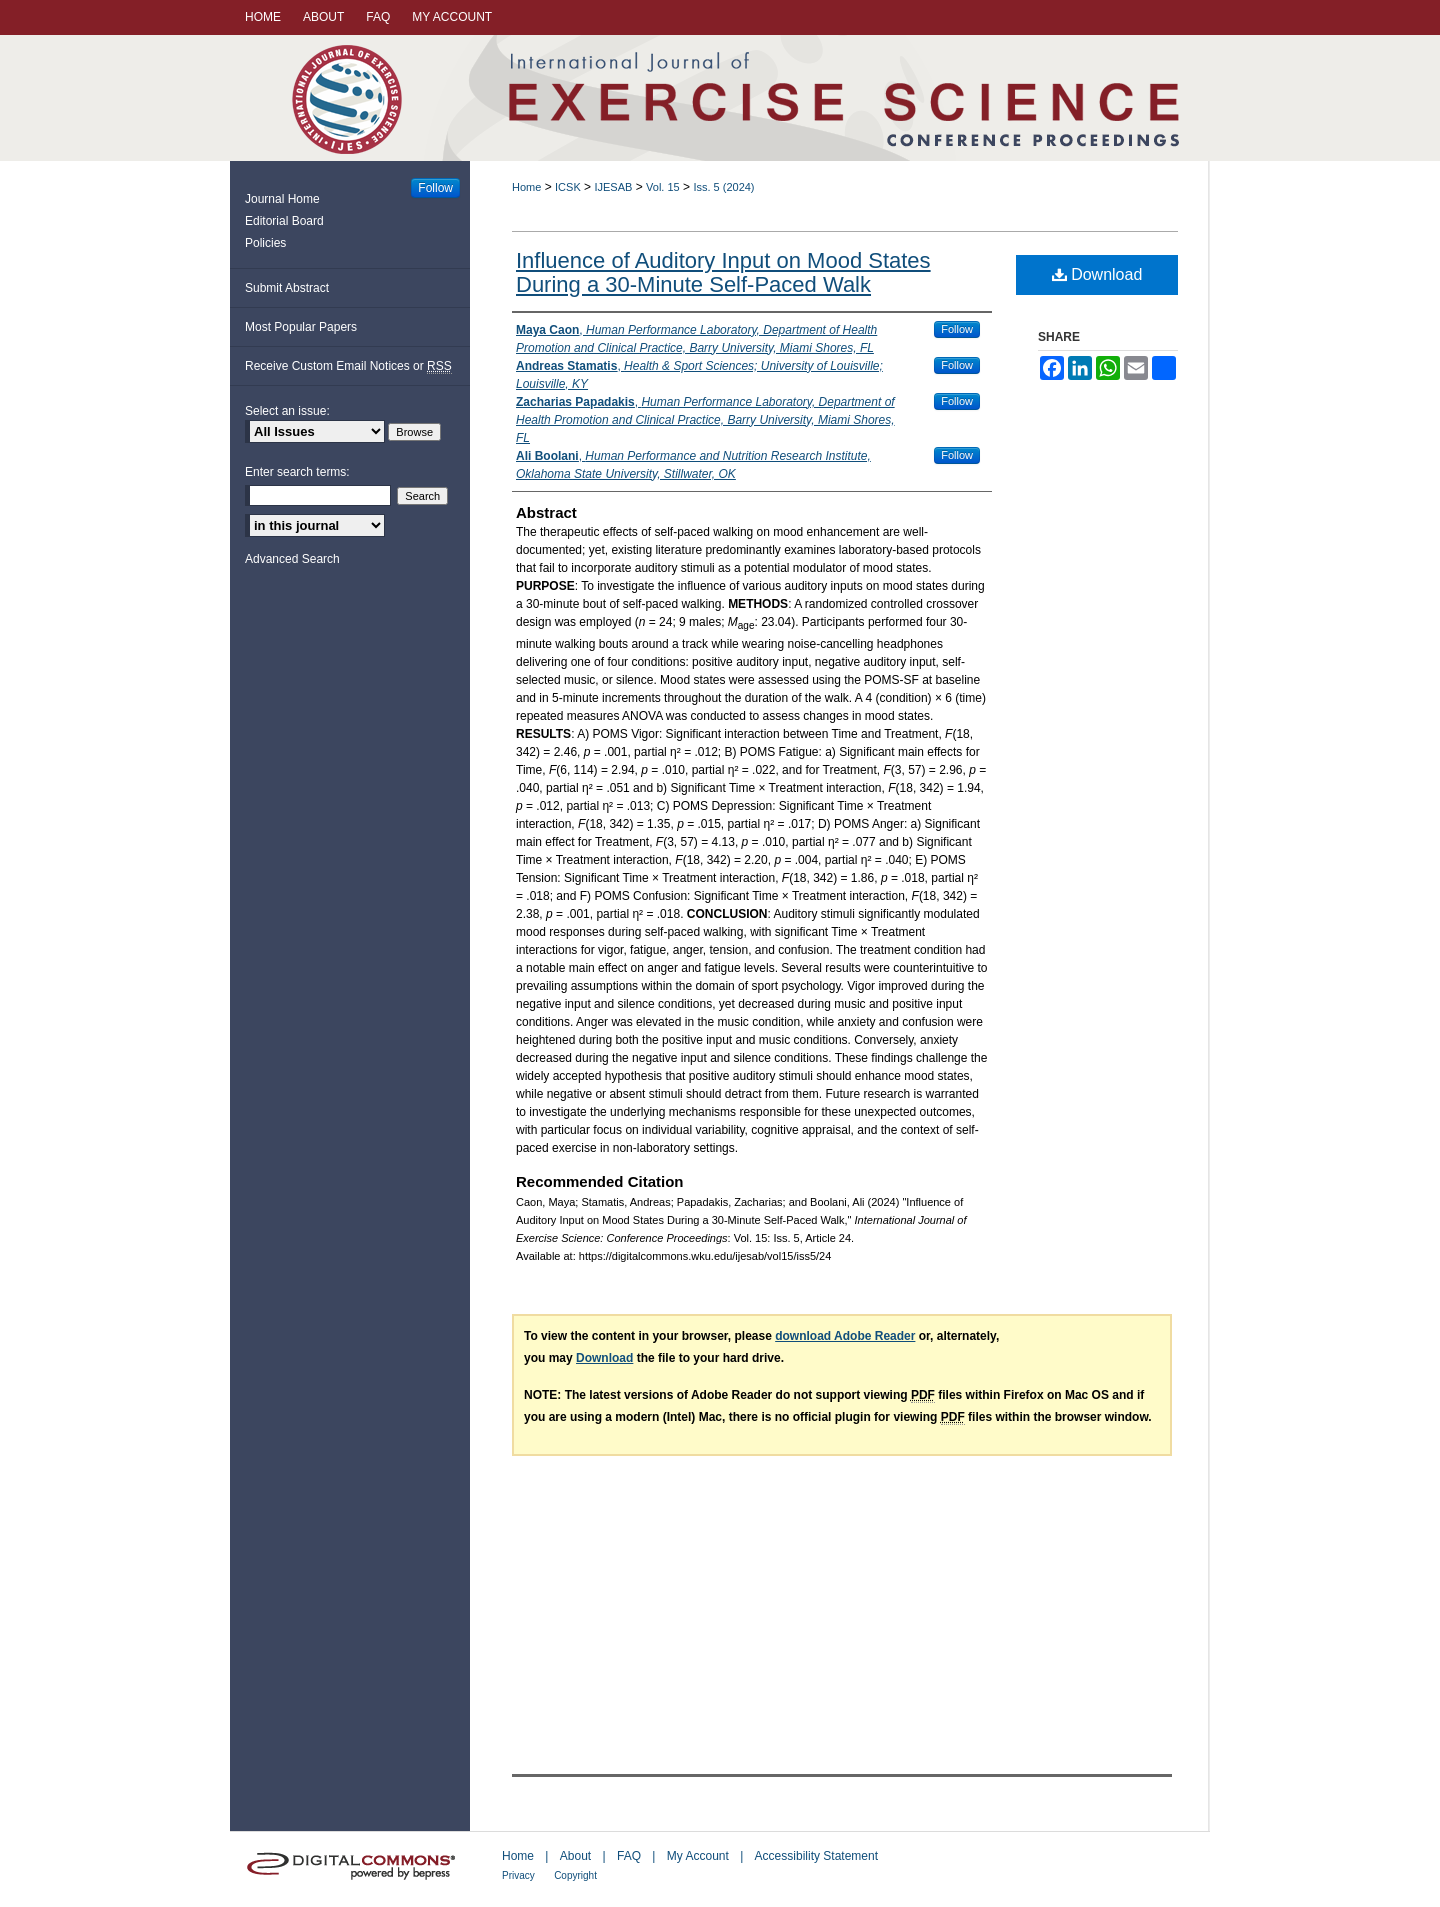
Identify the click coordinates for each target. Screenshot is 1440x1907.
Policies (265, 243)
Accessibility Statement (816, 1856)
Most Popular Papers (301, 327)
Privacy (518, 1875)
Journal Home (282, 199)
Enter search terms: (297, 472)
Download (1097, 274)
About (575, 1856)
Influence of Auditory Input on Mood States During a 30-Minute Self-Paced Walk (723, 272)
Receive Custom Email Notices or (348, 366)
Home (526, 187)
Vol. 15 (663, 187)
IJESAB (613, 187)
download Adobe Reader (845, 1336)
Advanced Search (292, 559)
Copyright (575, 1875)
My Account (698, 1856)
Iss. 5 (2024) (723, 187)
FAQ (629, 1856)
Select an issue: (287, 411)
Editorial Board (284, 221)
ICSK (568, 187)
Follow (957, 329)
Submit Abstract (287, 288)
